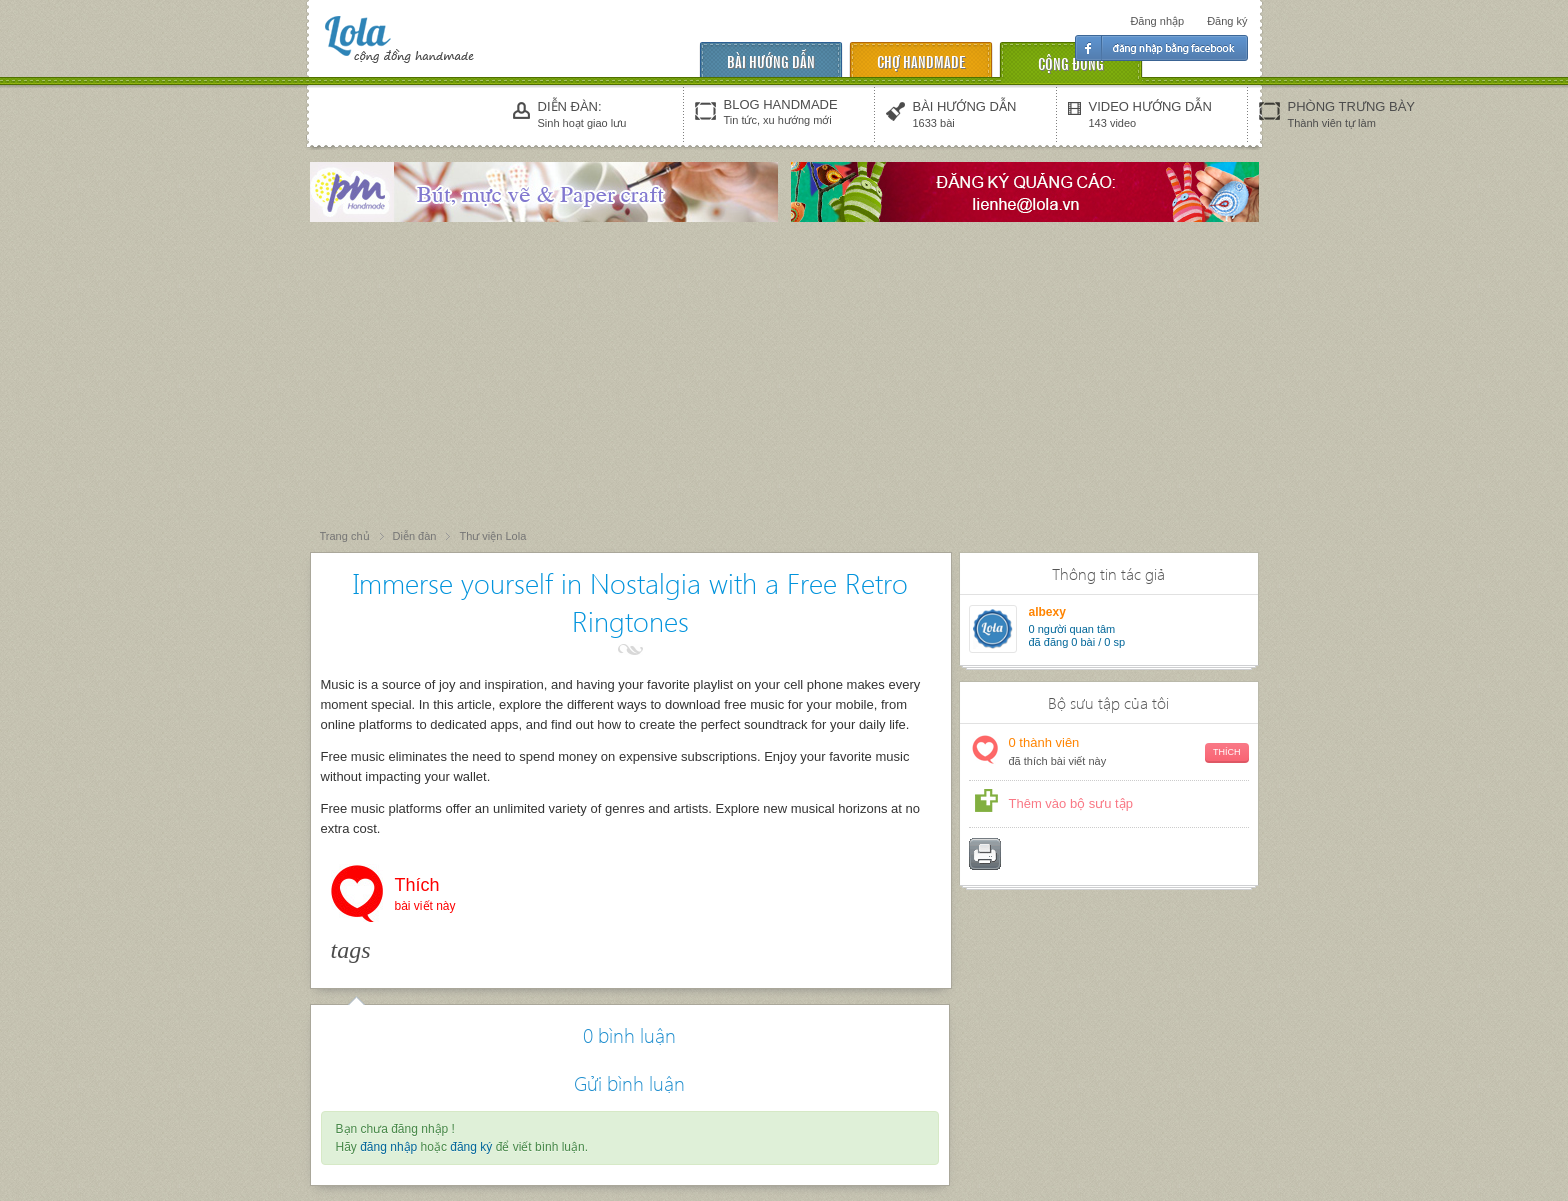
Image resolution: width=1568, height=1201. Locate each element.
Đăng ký (1227, 21)
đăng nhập (388, 1147)
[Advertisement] (784, 377)
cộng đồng (1071, 62)
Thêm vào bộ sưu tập (1071, 803)
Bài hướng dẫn (771, 60)
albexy (1047, 612)
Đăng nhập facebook (1161, 48)
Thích (425, 896)
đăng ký (471, 1147)
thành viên (1129, 752)
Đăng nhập (1157, 21)
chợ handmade (921, 60)
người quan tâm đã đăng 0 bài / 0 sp (1077, 635)
